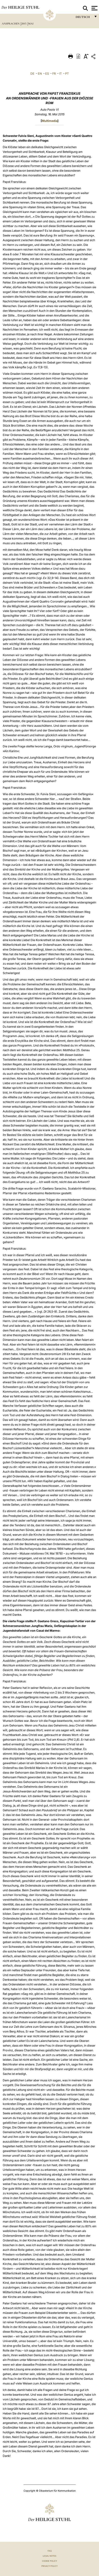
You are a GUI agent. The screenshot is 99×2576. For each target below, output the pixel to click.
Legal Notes (49, 2556)
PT (67, 73)
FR (54, 73)
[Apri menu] (94, 8)
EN (40, 73)
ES (47, 73)
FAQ (50, 2551)
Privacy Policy (49, 2566)
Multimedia (49, 121)
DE (32, 73)
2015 (24, 23)
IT (60, 73)
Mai (30, 23)
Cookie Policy (49, 2561)
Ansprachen (11, 23)
